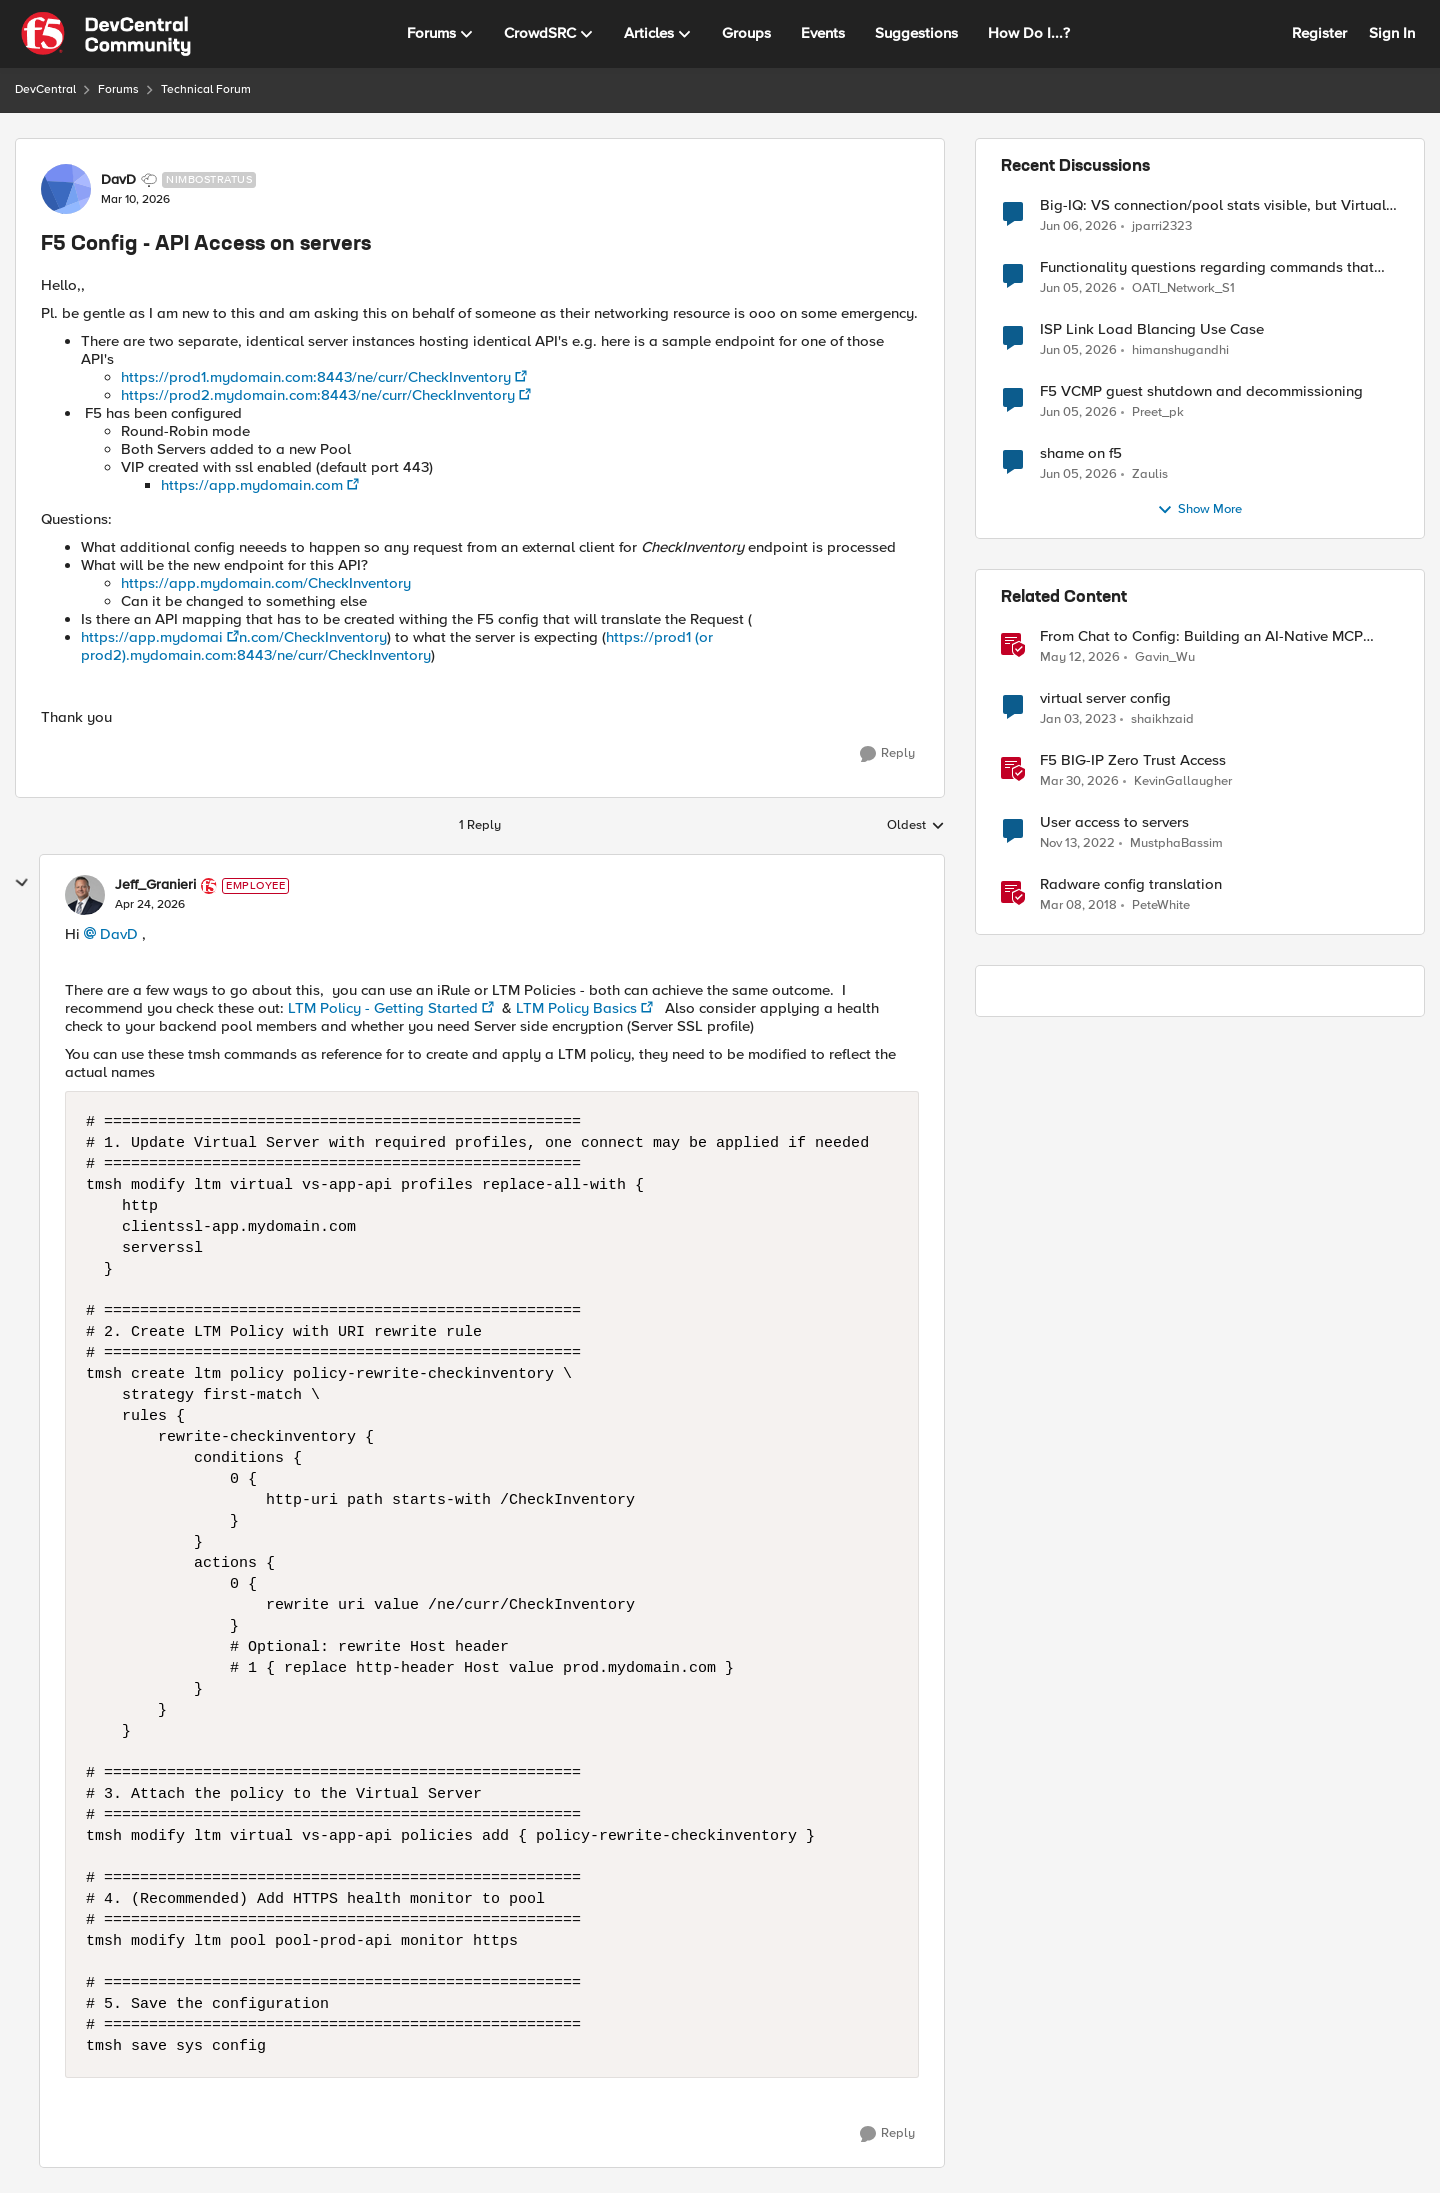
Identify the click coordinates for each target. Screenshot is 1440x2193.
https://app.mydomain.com (252, 485)
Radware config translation (1131, 884)
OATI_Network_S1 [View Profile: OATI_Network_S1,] (1183, 288)
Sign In (1392, 33)
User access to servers (1114, 822)
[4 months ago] (1079, 782)
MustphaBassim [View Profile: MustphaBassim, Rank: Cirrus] (1176, 843)
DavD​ (119, 934)
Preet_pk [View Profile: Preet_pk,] (1158, 412)
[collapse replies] (22, 883)
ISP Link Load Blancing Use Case (1152, 329)
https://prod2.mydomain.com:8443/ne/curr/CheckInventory (318, 395)
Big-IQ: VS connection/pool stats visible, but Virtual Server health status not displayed (1213, 205)
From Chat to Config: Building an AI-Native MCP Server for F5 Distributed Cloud (1201, 636)
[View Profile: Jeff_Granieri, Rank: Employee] (85, 895)
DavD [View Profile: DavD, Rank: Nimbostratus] (118, 180)
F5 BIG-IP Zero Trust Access (1133, 760)
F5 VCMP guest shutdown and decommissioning (1201, 391)
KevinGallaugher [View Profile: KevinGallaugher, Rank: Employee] (1183, 781)
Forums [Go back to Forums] (118, 89)
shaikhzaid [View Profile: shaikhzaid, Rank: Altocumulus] (1162, 719)
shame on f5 (1081, 453)
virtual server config (1105, 698)
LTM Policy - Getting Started (383, 1008)
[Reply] (887, 754)
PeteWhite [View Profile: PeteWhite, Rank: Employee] (1161, 905)
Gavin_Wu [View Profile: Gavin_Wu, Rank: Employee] (1165, 657)
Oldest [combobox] (916, 826)
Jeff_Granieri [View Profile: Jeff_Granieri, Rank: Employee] (155, 885)
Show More (1199, 510)
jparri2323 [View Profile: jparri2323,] (1162, 225)
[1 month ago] (1078, 226)
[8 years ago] (1078, 906)
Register (1319, 33)
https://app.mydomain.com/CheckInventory (266, 583)
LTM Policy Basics (576, 1008)
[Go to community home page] (106, 34)
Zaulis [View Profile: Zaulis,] (1150, 474)
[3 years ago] (1078, 720)
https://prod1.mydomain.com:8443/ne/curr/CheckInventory (316, 377)
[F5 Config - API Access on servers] (150, 905)
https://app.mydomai (152, 637)
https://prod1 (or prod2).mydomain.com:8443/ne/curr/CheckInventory (397, 646)
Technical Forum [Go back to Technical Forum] (206, 89)
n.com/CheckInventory (313, 637)
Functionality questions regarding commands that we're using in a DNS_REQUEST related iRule (1207, 267)
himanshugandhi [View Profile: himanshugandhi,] (1180, 350)
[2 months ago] (1080, 658)
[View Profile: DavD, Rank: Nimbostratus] (66, 189)
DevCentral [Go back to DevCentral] (45, 89)
